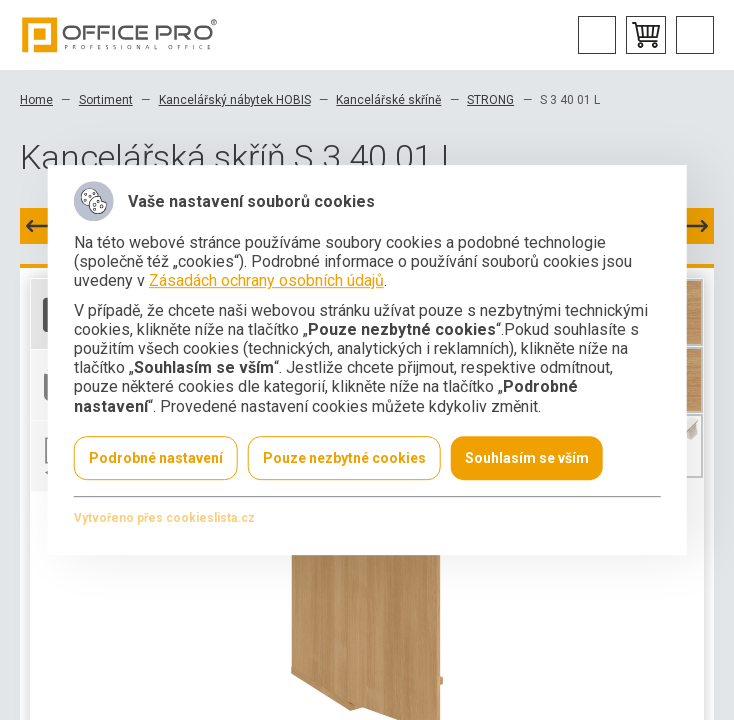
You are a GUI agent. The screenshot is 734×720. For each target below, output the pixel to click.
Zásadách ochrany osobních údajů (266, 281)
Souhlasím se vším (527, 458)
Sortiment (106, 100)
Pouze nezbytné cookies (344, 458)
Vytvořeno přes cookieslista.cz (164, 518)
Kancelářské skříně (388, 100)
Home (36, 100)
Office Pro (120, 35)
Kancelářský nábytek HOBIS (235, 100)
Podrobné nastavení (156, 458)
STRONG (490, 100)
